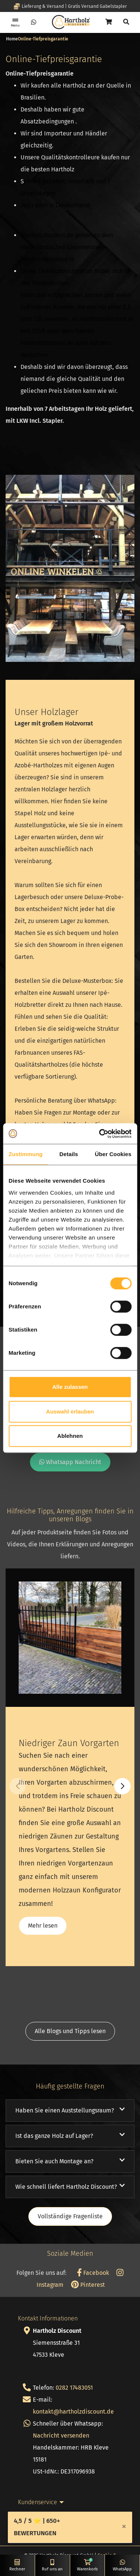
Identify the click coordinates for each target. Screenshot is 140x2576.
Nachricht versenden (61, 2435)
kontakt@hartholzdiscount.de (73, 2411)
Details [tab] (68, 1154)
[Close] (124, 2526)
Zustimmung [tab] (26, 1154)
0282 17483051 (74, 2387)
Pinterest (88, 2284)
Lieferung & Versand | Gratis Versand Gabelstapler (70, 6)
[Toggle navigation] (15, 22)
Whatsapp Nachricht (70, 1462)
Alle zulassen (70, 1387)
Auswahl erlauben (70, 1411)
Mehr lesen (42, 1925)
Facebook (93, 2272)
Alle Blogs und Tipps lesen (70, 2031)
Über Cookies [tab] (113, 1154)
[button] (122, 1786)
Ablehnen (70, 1436)
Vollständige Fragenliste (70, 2216)
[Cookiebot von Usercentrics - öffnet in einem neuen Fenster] (99, 1134)
